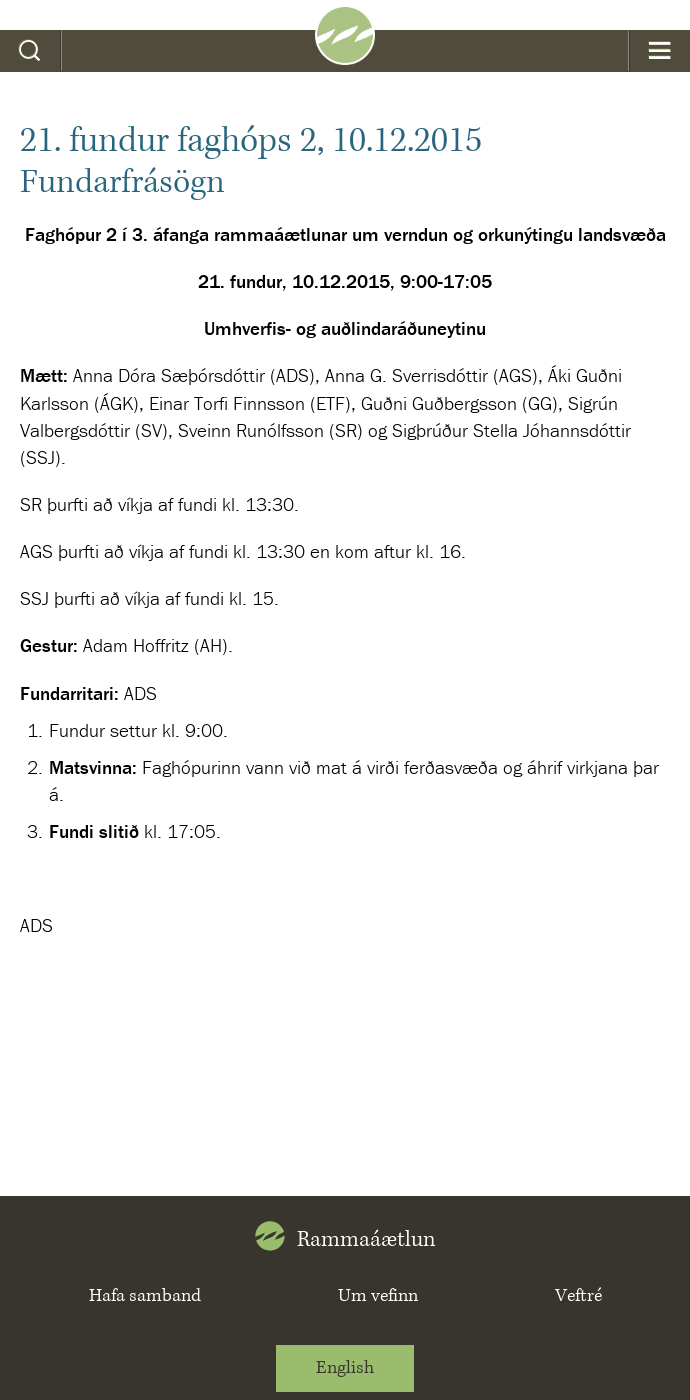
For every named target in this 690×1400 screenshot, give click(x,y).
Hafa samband (145, 1296)
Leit (30, 51)
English (345, 1368)
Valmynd (659, 51)
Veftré (578, 1296)
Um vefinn (378, 1296)
